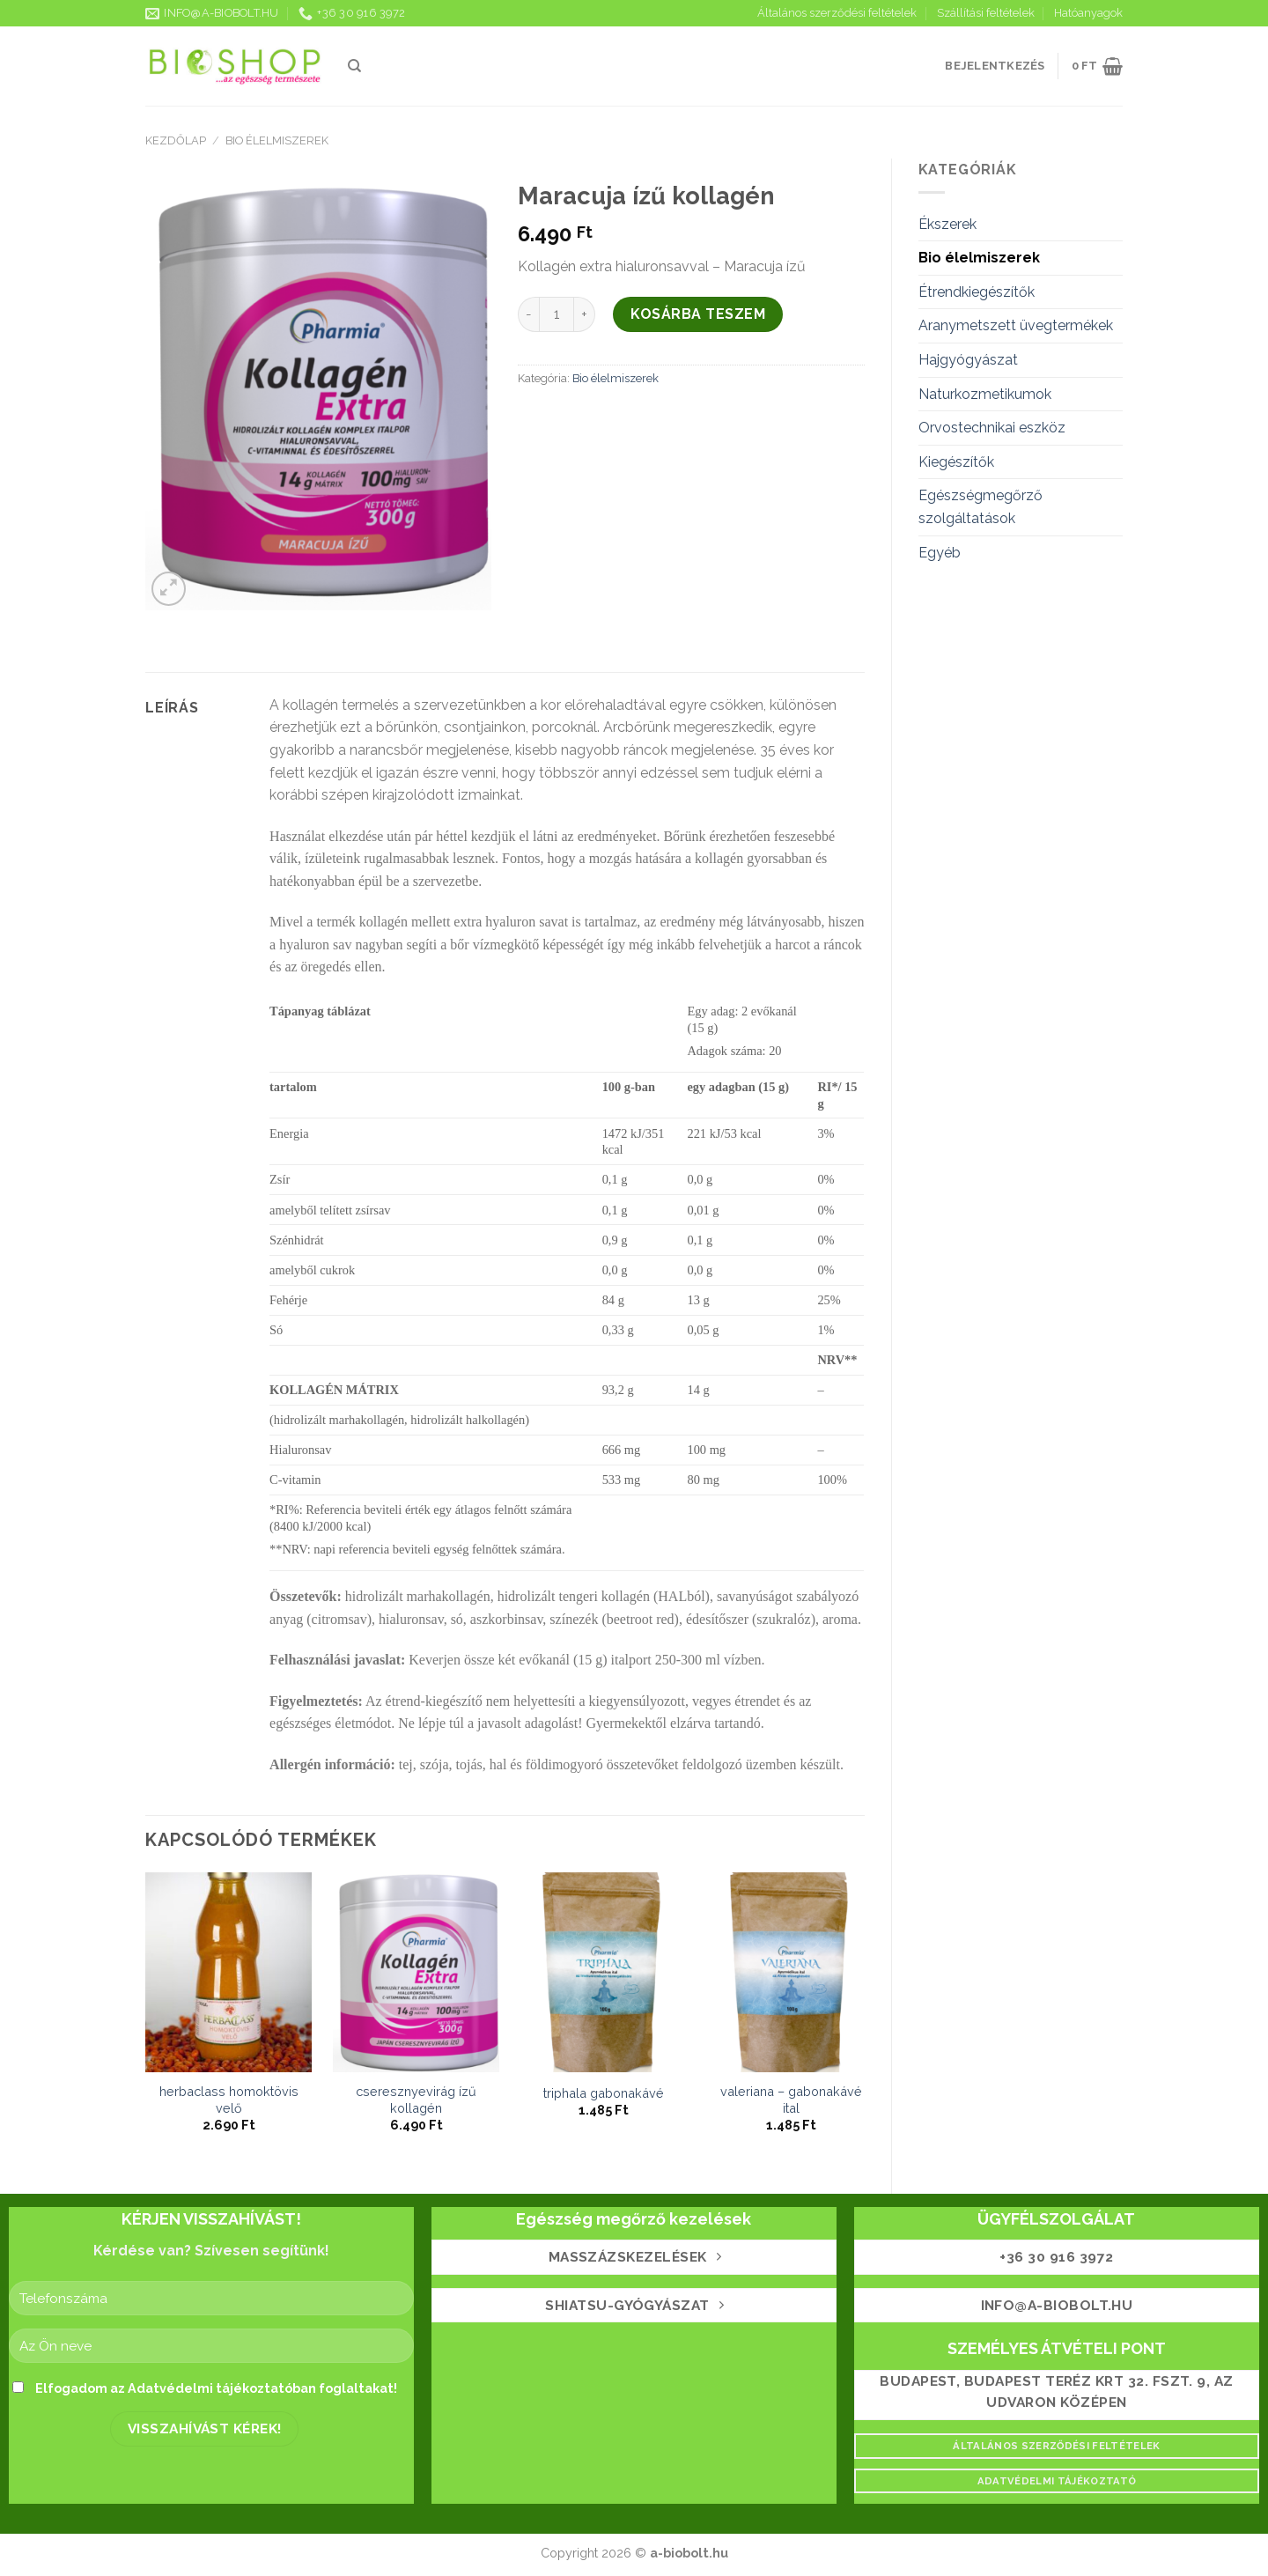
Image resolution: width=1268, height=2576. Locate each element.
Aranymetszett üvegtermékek (1015, 325)
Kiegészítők (956, 462)
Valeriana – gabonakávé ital (791, 2099)
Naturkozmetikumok (984, 394)
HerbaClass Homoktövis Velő (229, 2099)
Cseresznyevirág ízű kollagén (416, 2099)
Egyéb (939, 552)
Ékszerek (947, 224)
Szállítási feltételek (986, 12)
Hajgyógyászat (968, 359)
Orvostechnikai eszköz (991, 427)
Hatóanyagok (1088, 12)
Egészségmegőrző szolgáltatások (980, 507)
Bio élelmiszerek (276, 140)
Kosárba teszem (697, 314)
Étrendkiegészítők (976, 292)
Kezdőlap (175, 140)
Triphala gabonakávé (603, 2092)
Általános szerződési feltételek (837, 12)
